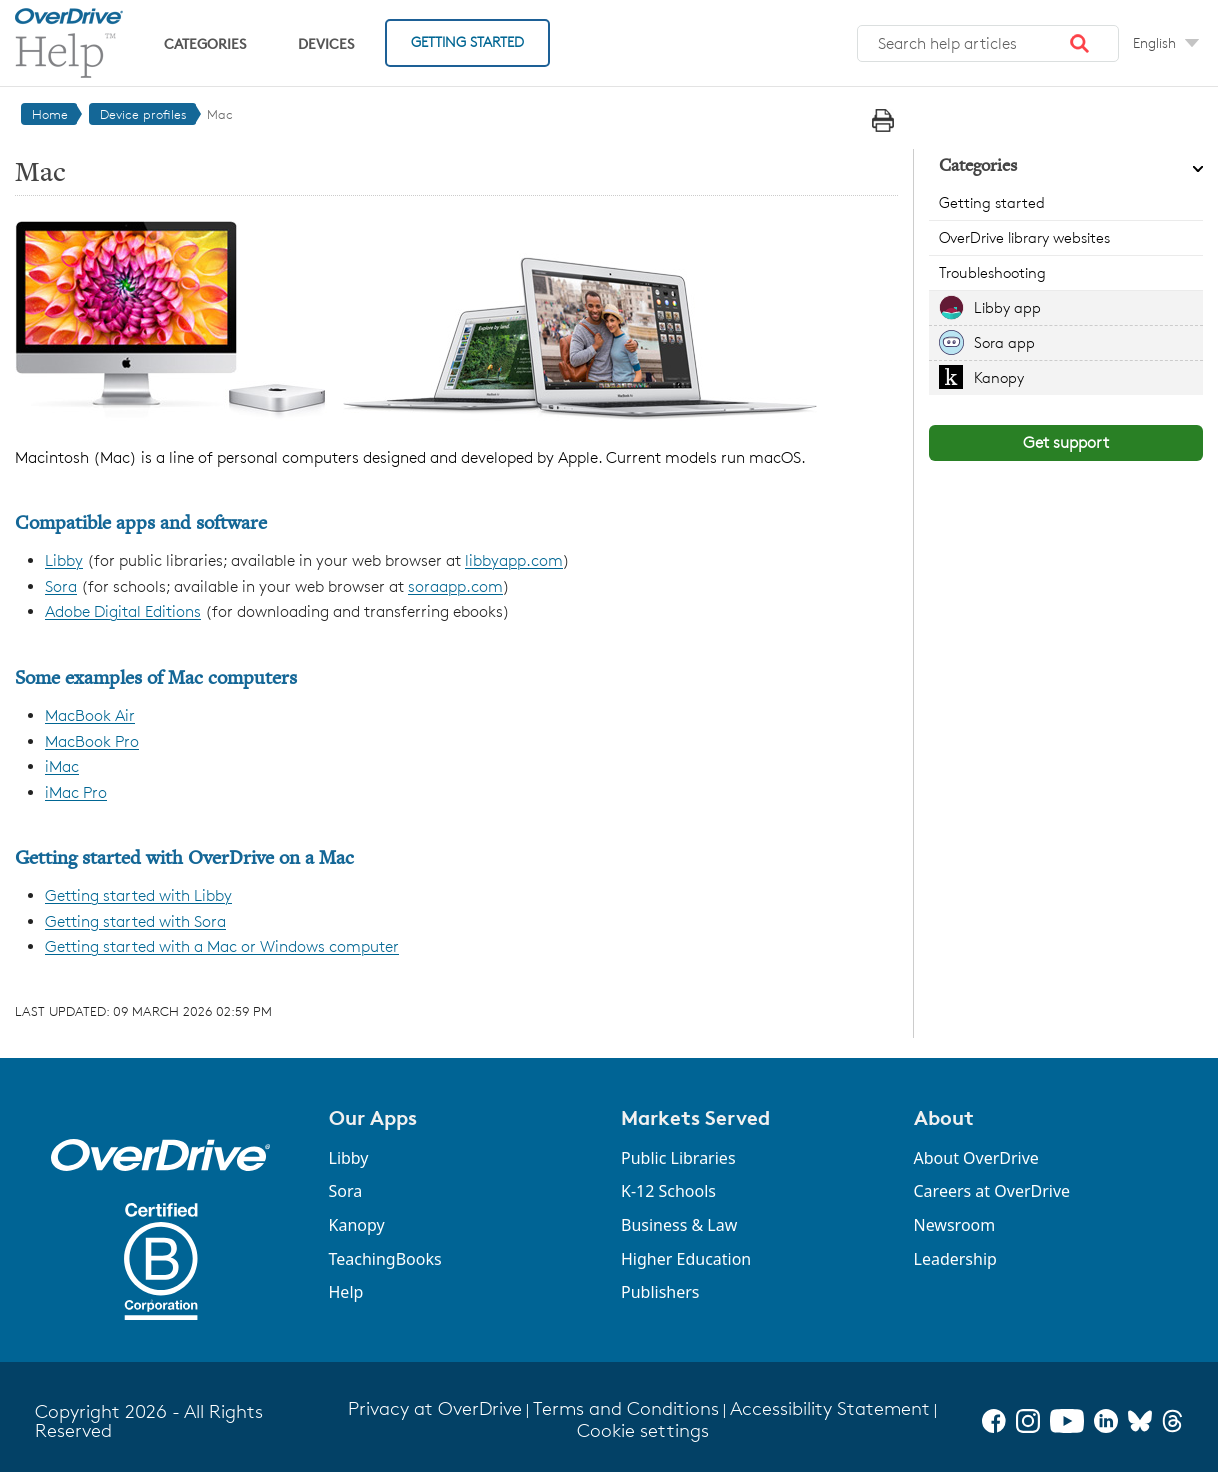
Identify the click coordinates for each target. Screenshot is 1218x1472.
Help (346, 1292)
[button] (1080, 44)
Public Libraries (678, 1158)
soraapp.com (455, 586)
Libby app (1007, 307)
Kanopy (999, 377)
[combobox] (988, 44)
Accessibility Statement (830, 1408)
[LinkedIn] (1106, 1421)
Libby (64, 560)
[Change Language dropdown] (1166, 43)
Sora (61, 586)
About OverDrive (976, 1158)
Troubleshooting (992, 272)
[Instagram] (1028, 1421)
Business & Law (679, 1225)
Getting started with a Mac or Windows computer (222, 946)
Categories (205, 43)
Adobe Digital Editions (123, 611)
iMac (62, 766)
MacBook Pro (92, 741)
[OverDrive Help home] (69, 43)
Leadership (955, 1259)
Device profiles (143, 114)
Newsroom (955, 1225)
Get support (1066, 442)
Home (50, 114)
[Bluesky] (1140, 1421)
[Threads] (1172, 1421)
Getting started (992, 202)
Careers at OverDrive (992, 1191)
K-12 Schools (668, 1191)
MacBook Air (90, 715)
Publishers (660, 1292)
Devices (326, 43)
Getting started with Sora (135, 921)
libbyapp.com (514, 560)
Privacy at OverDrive (435, 1408)
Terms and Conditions (626, 1408)
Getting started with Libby (138, 895)
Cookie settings (643, 1430)
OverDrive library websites (1024, 237)
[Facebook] (994, 1421)
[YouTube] (1067, 1421)
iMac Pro (76, 792)
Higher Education (686, 1259)
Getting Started (467, 41)
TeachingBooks (385, 1259)
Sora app (1004, 342)
